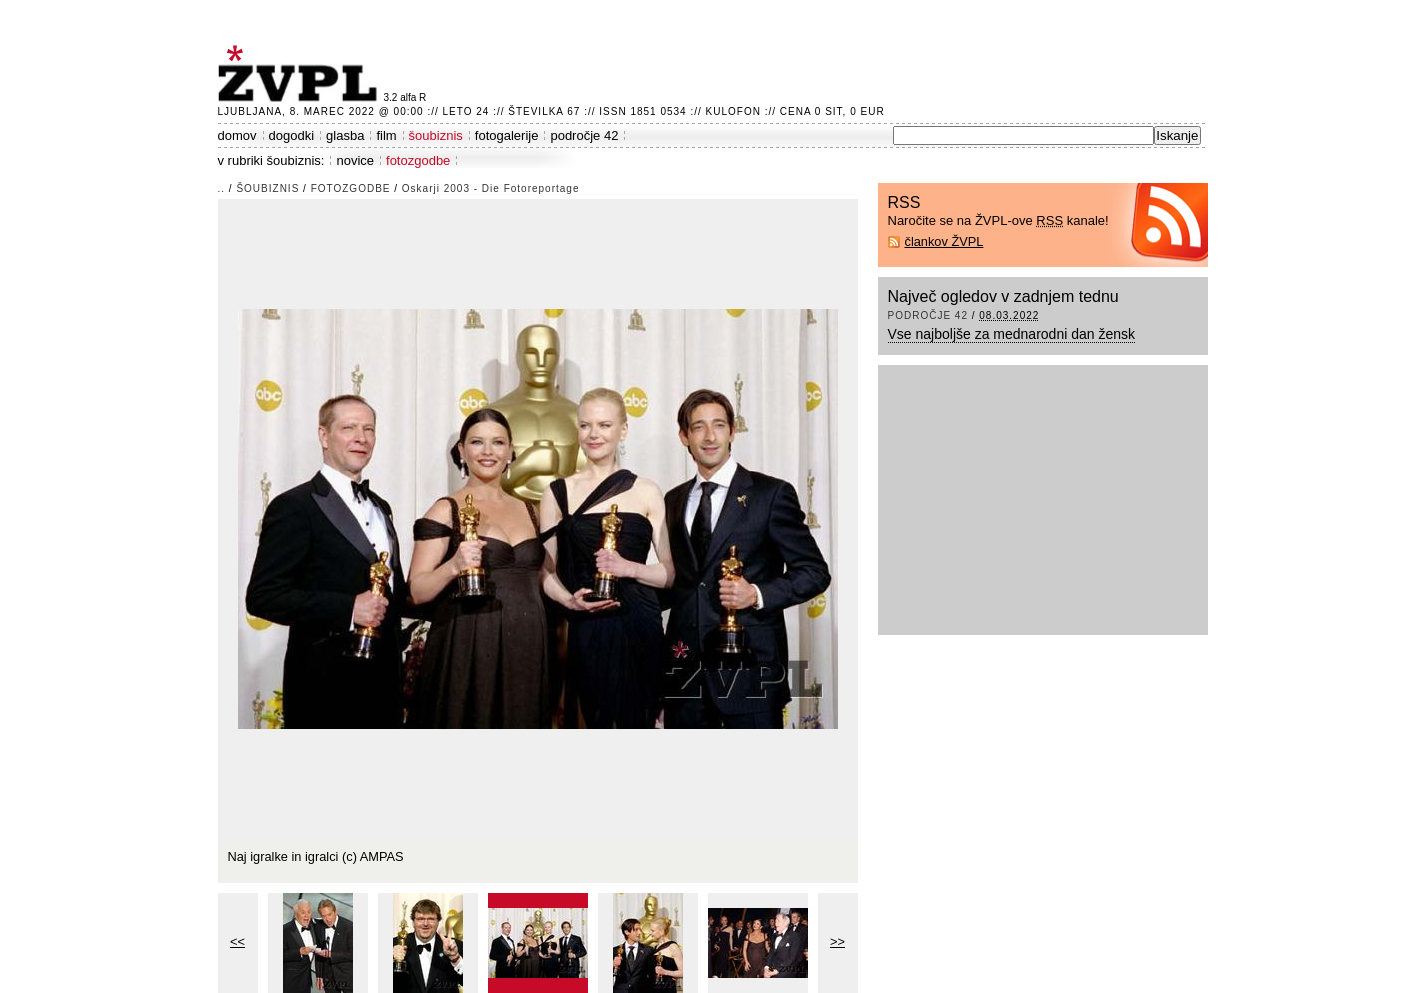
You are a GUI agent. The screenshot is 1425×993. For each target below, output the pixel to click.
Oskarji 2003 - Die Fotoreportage (491, 188)
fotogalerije (507, 135)
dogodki (292, 135)
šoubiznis (436, 135)
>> (837, 941)
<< (237, 941)
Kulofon (733, 111)
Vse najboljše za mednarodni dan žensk (1012, 334)
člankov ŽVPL (944, 241)
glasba (345, 135)
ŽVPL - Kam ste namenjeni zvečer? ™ (301, 73)
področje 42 (584, 135)
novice (355, 160)
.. (222, 188)
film (386, 135)
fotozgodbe (418, 160)
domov (237, 135)
